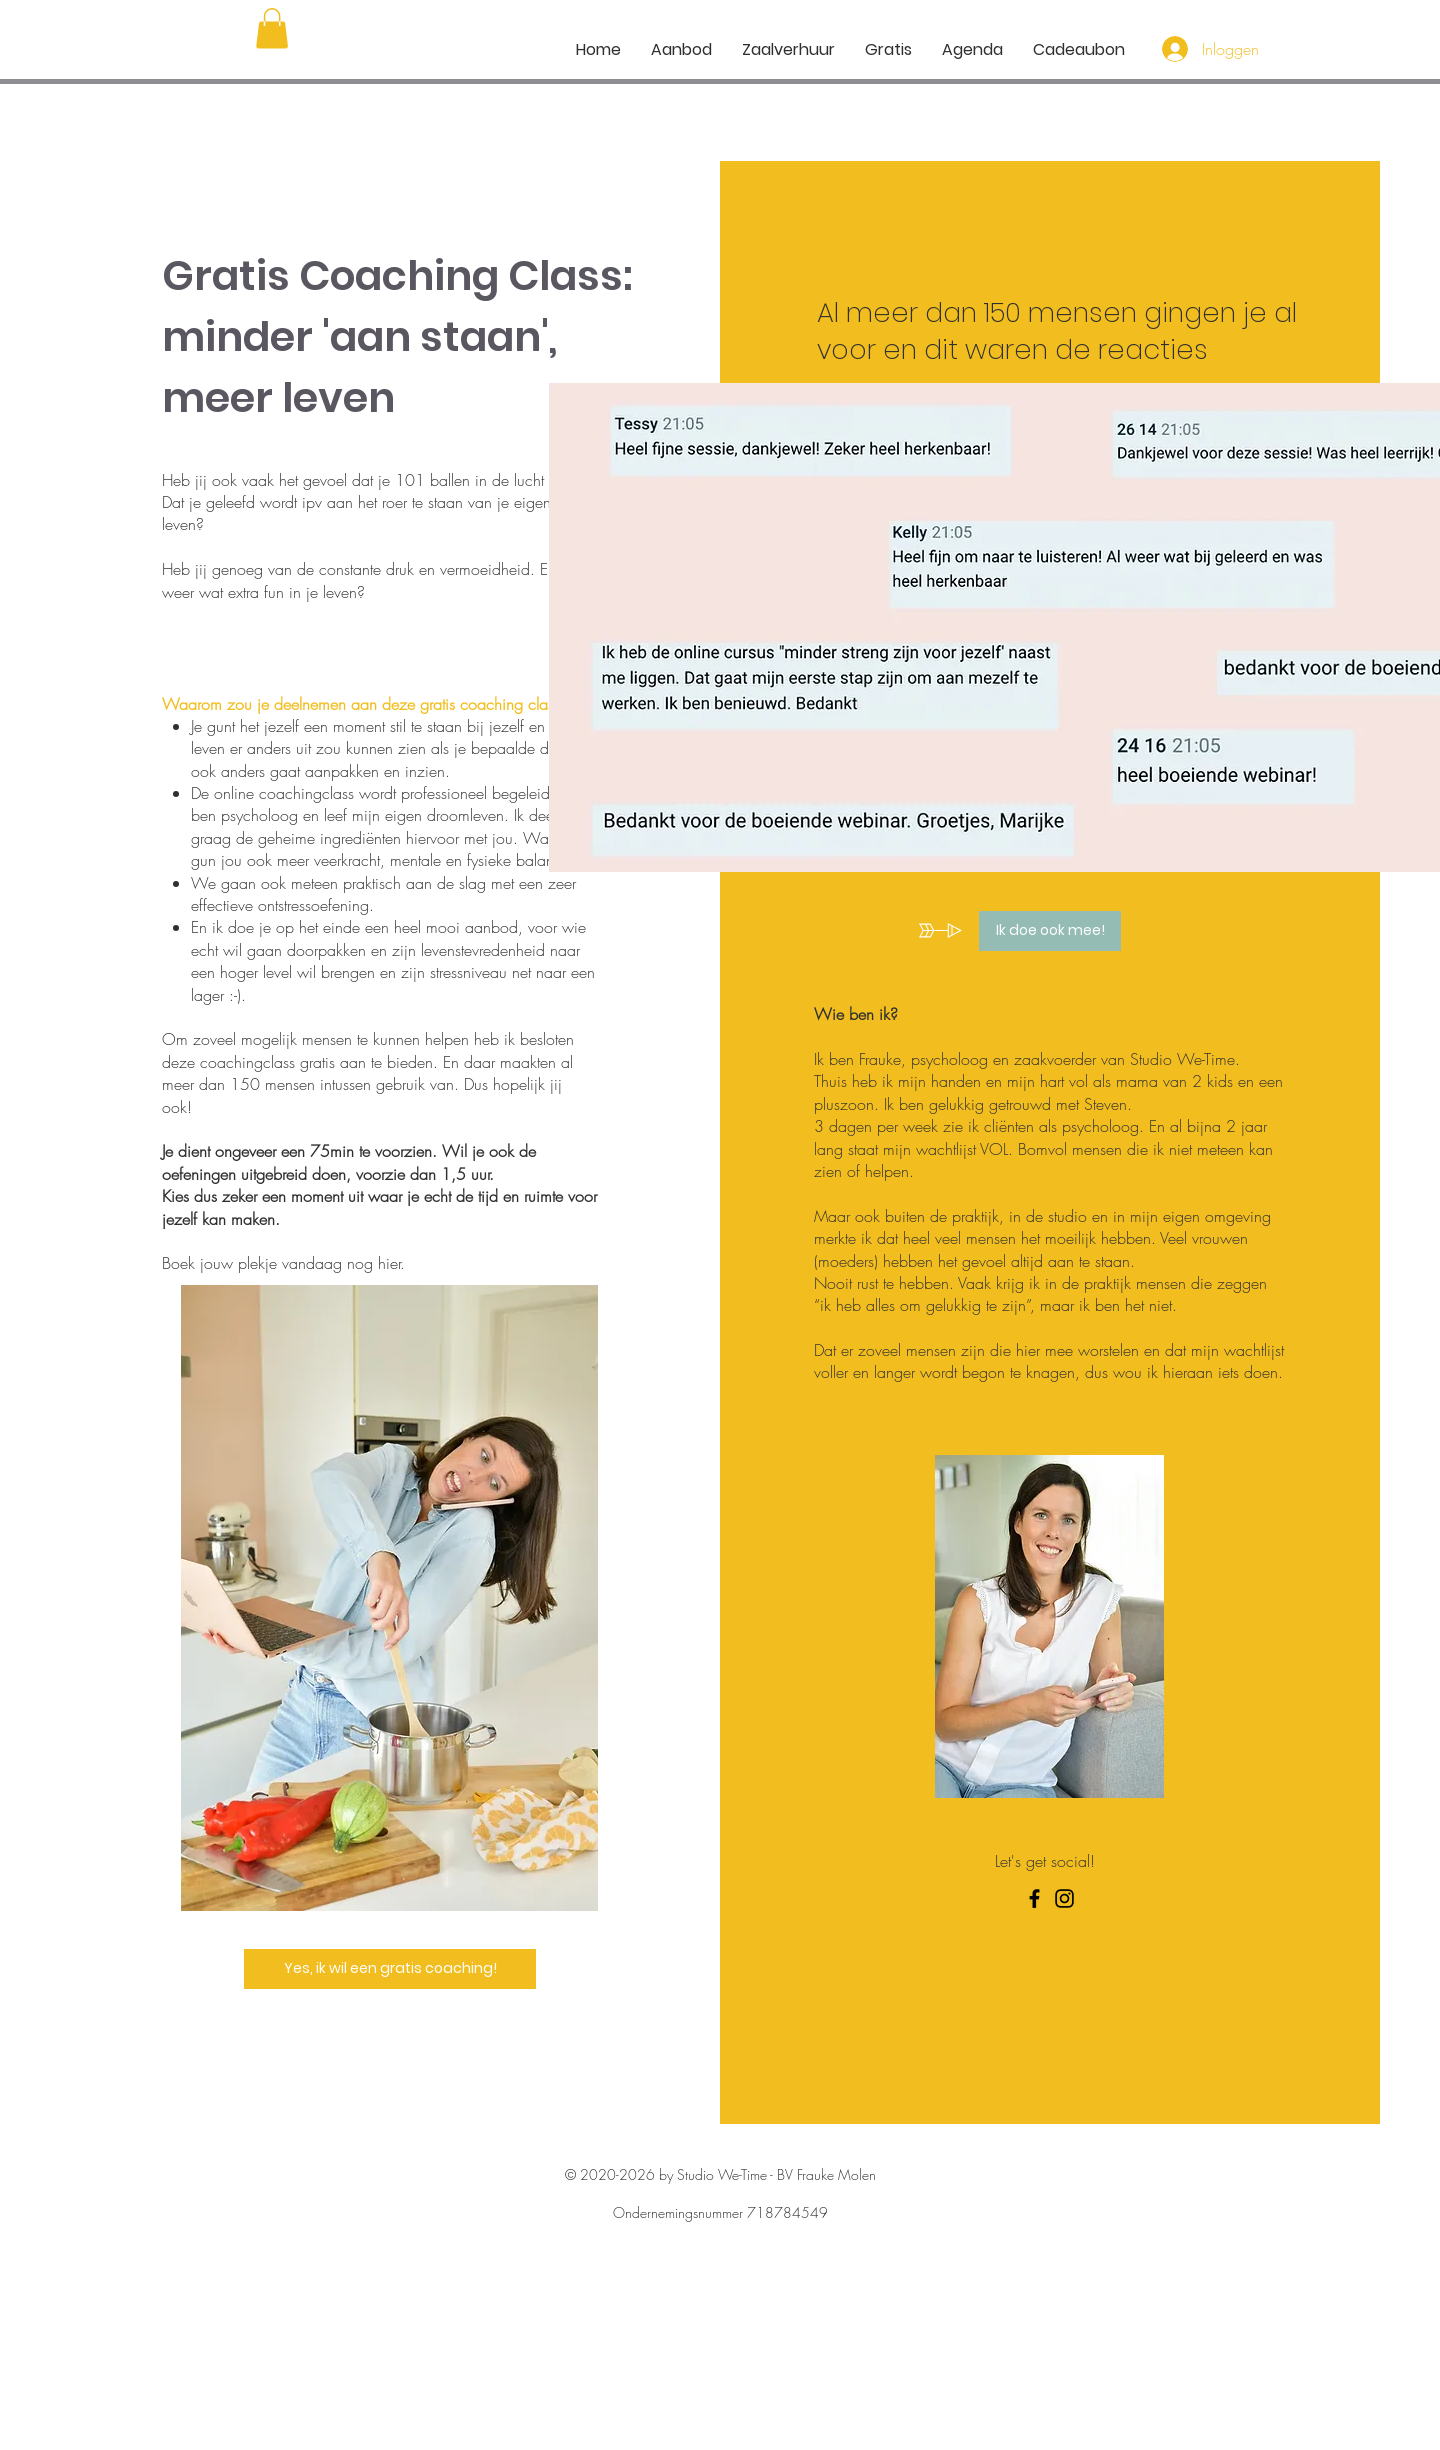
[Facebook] (1034, 1898)
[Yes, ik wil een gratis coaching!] (390, 1969)
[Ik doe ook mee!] (1050, 931)
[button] (272, 28)
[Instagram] (1064, 1898)
